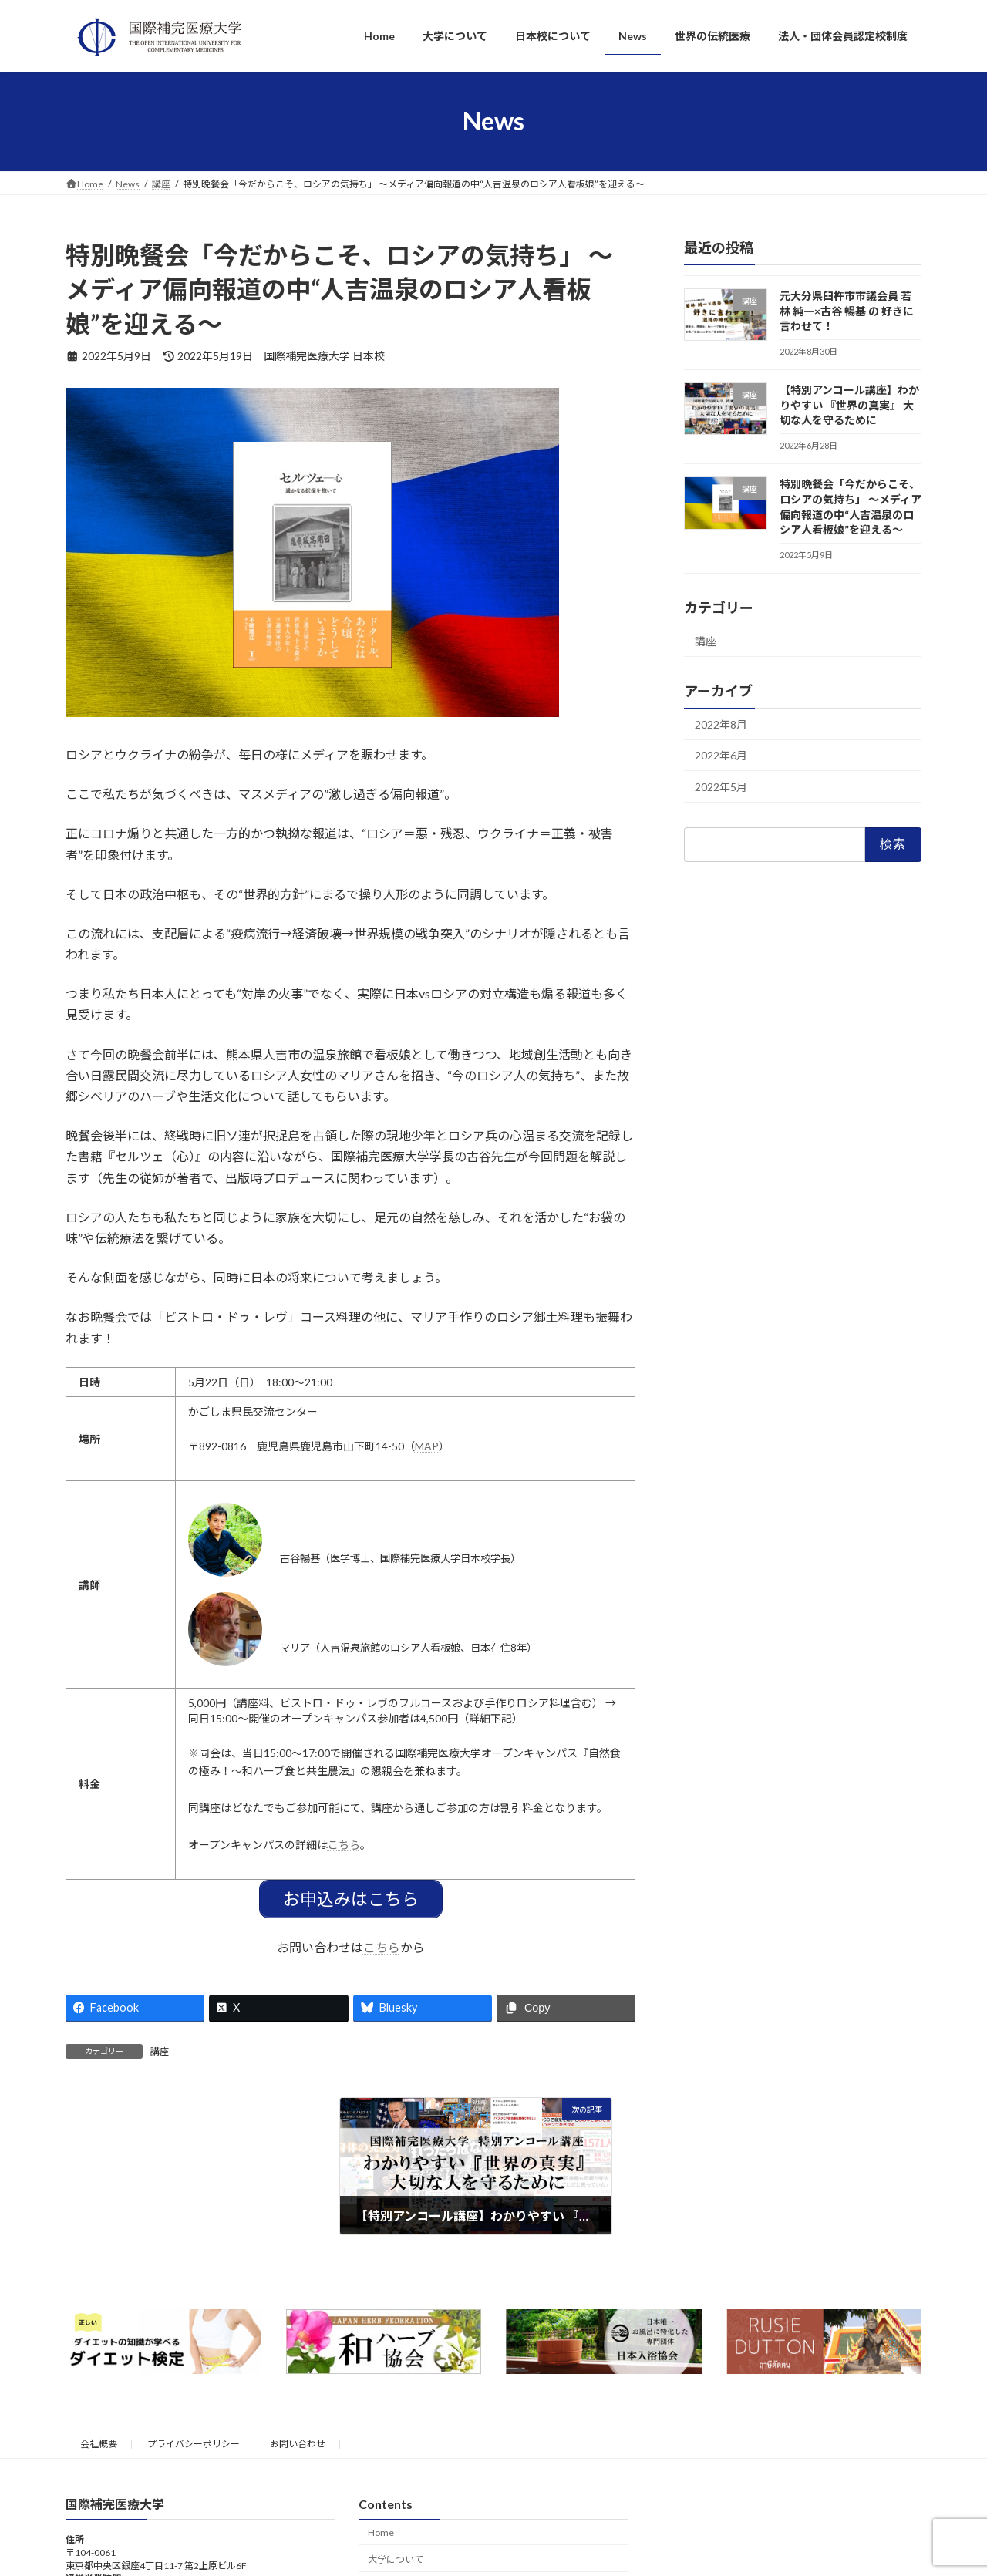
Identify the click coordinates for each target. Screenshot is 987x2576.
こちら (344, 1844)
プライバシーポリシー (193, 2442)
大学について (395, 2558)
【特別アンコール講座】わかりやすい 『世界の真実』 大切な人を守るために (849, 404)
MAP (427, 1446)
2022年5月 (721, 786)
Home (381, 2531)
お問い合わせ (297, 2442)
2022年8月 (721, 723)
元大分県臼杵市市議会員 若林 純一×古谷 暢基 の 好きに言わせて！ (847, 310)
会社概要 (98, 2442)
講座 (159, 2050)
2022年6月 (721, 755)
